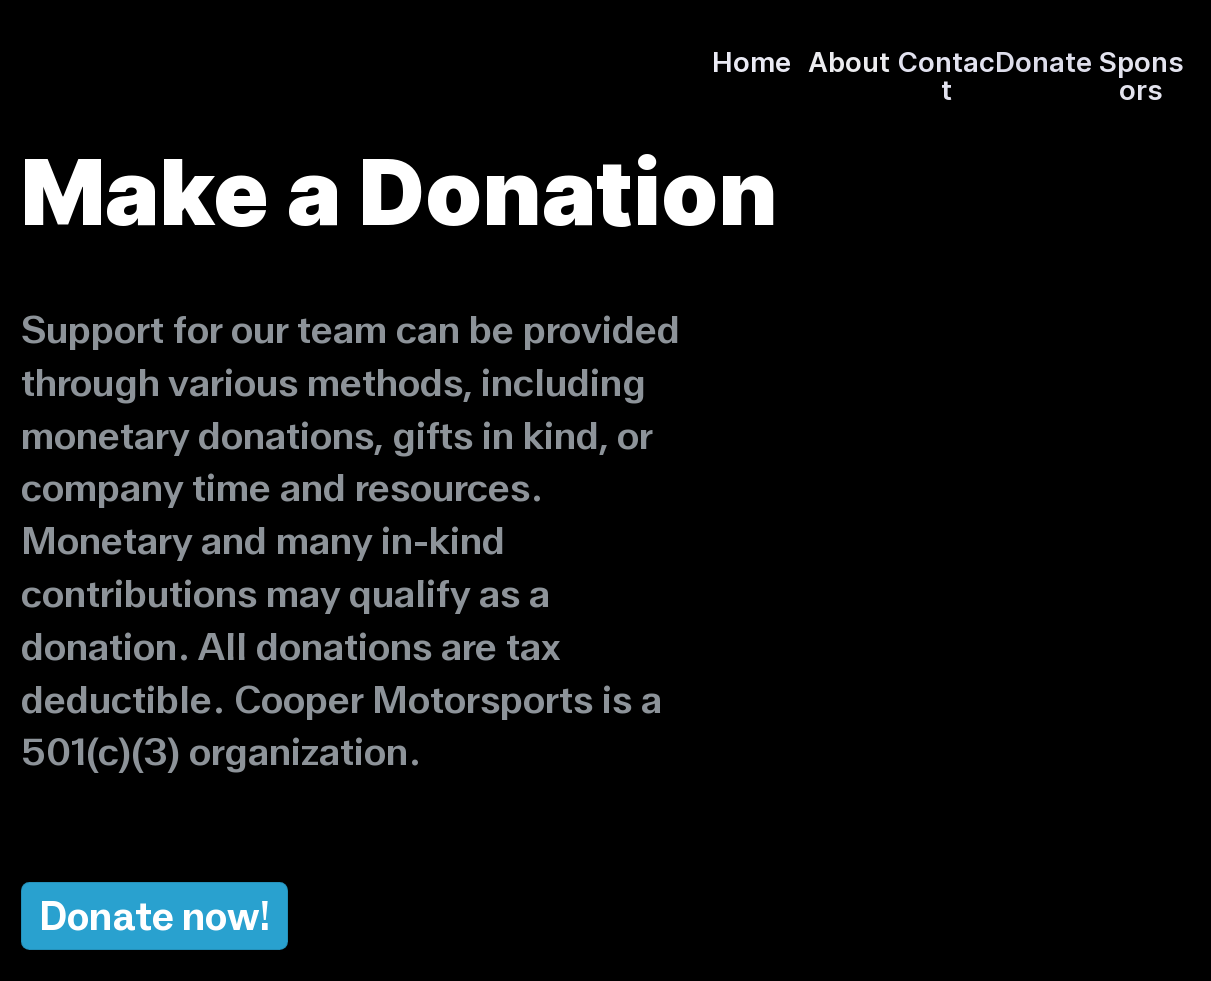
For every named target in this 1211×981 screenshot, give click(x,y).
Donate (106, 915)
